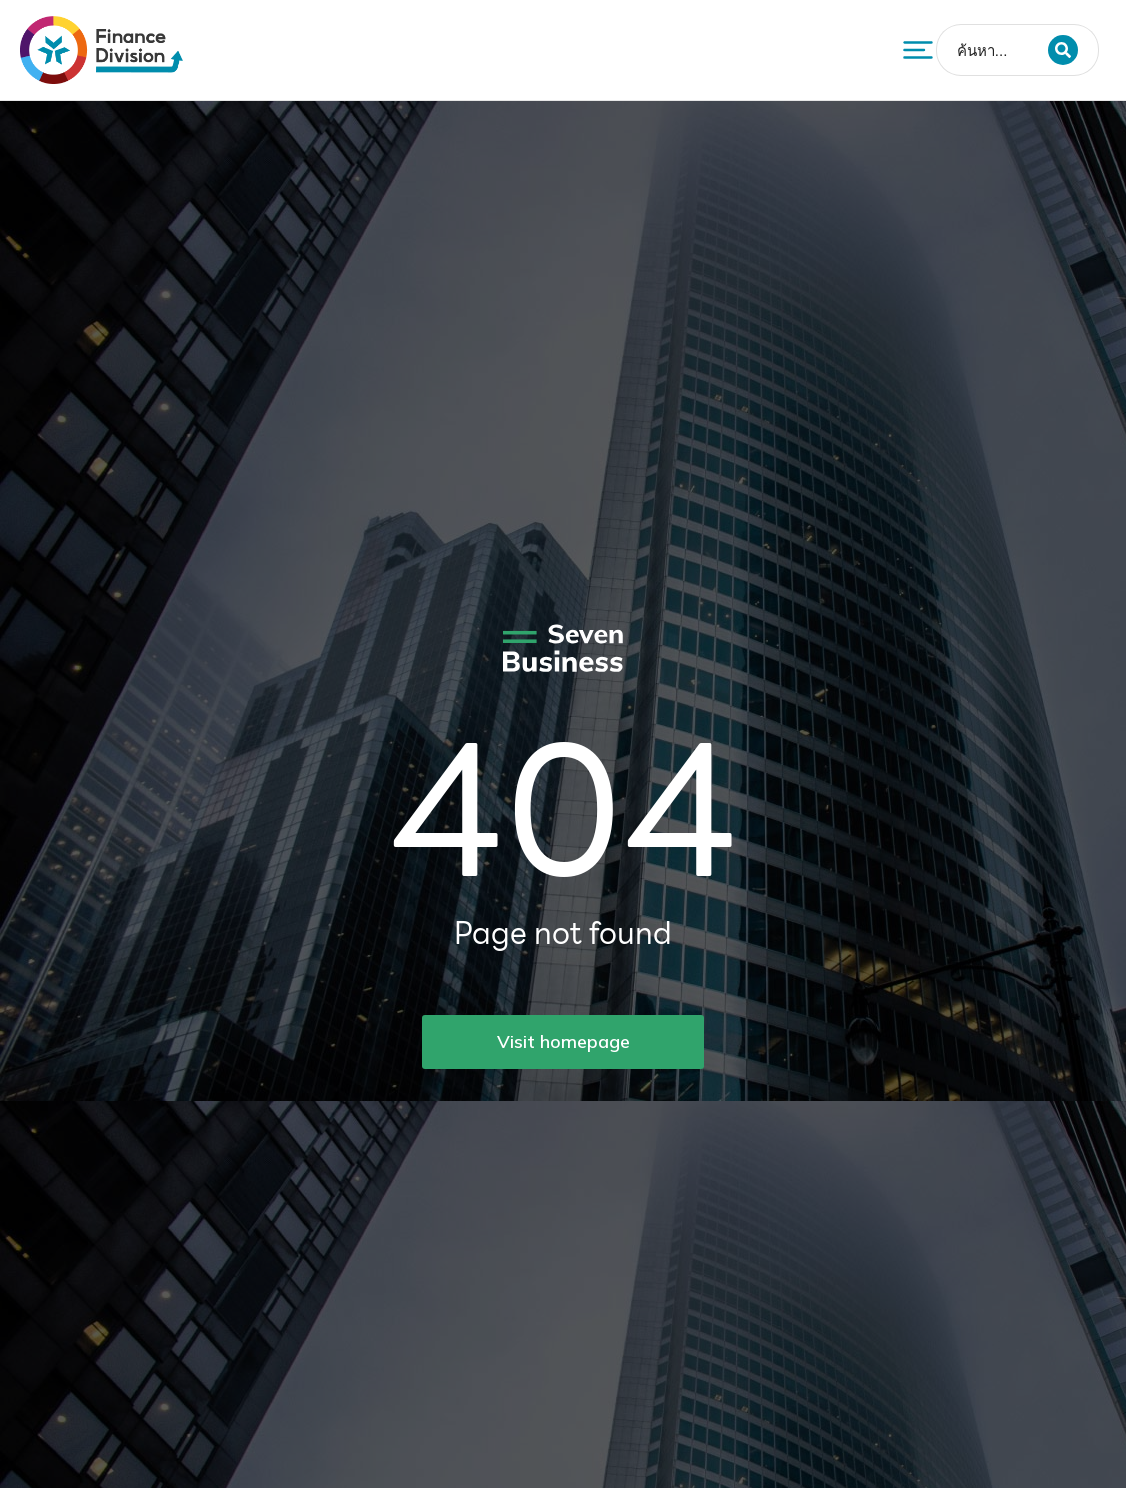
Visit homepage (563, 1041)
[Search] (1063, 50)
